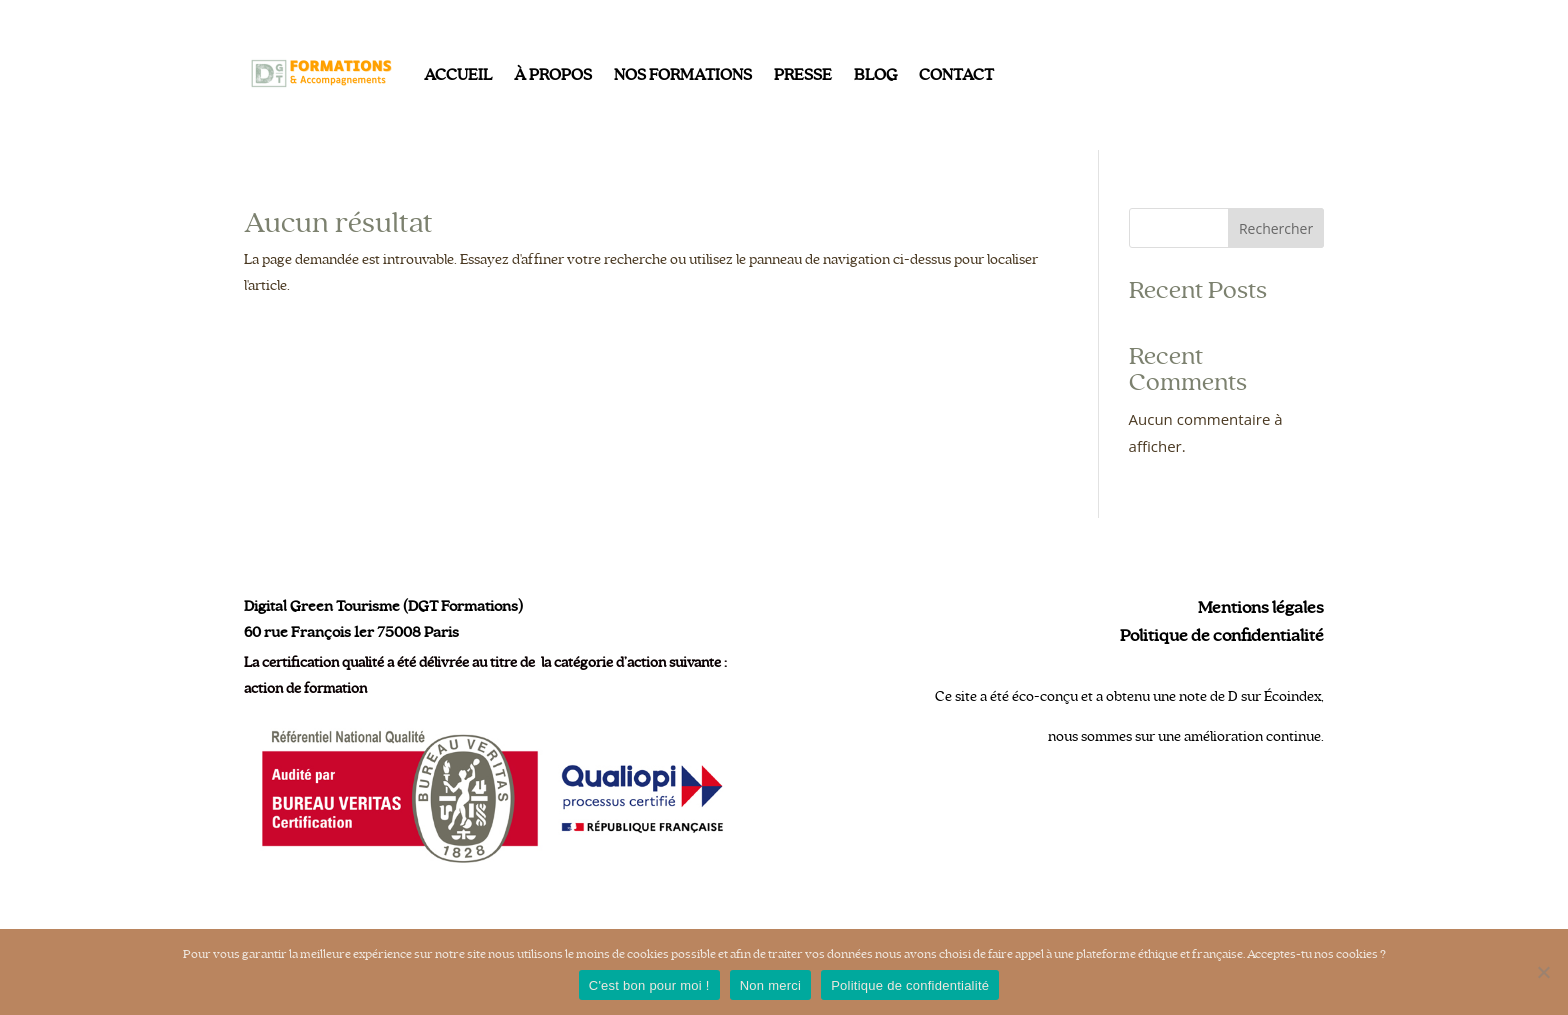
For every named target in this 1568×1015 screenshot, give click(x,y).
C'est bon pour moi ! (649, 985)
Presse (803, 75)
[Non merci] (1543, 972)
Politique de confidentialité (1222, 636)
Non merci (771, 985)
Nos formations (683, 75)
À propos (553, 75)
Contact (956, 75)
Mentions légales (1261, 608)
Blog (875, 75)
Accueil (458, 75)
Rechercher (1276, 228)
